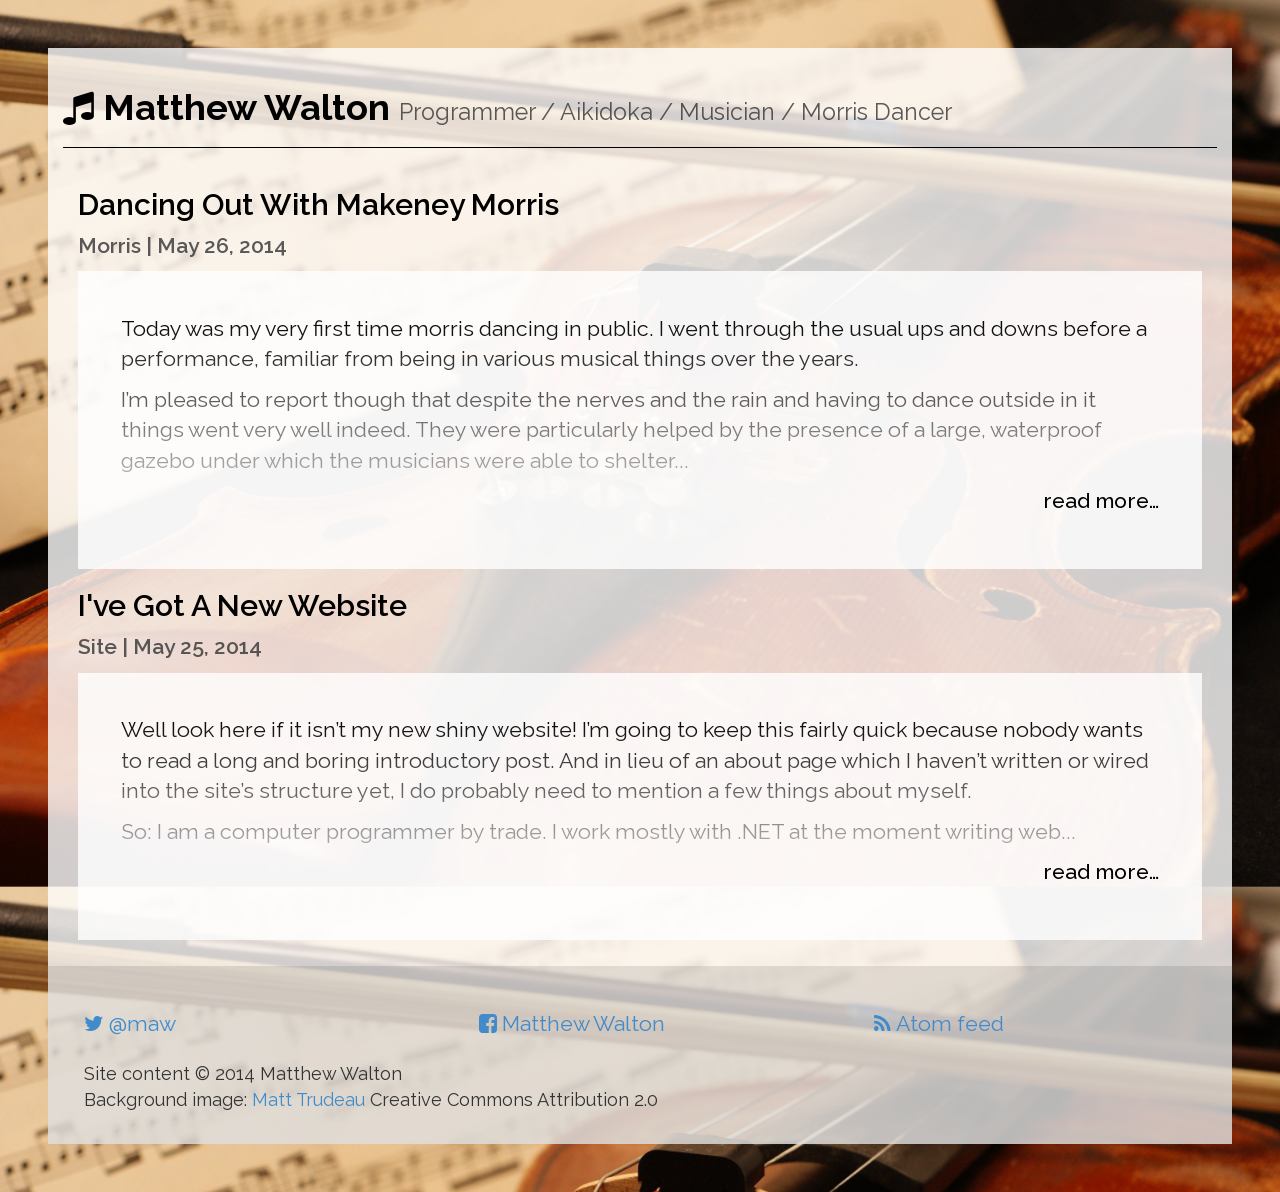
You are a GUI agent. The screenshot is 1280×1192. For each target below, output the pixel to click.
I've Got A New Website (242, 605)
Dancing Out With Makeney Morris (318, 204)
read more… (1101, 500)
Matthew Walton (226, 107)
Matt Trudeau (308, 1099)
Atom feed (939, 1023)
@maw (130, 1023)
